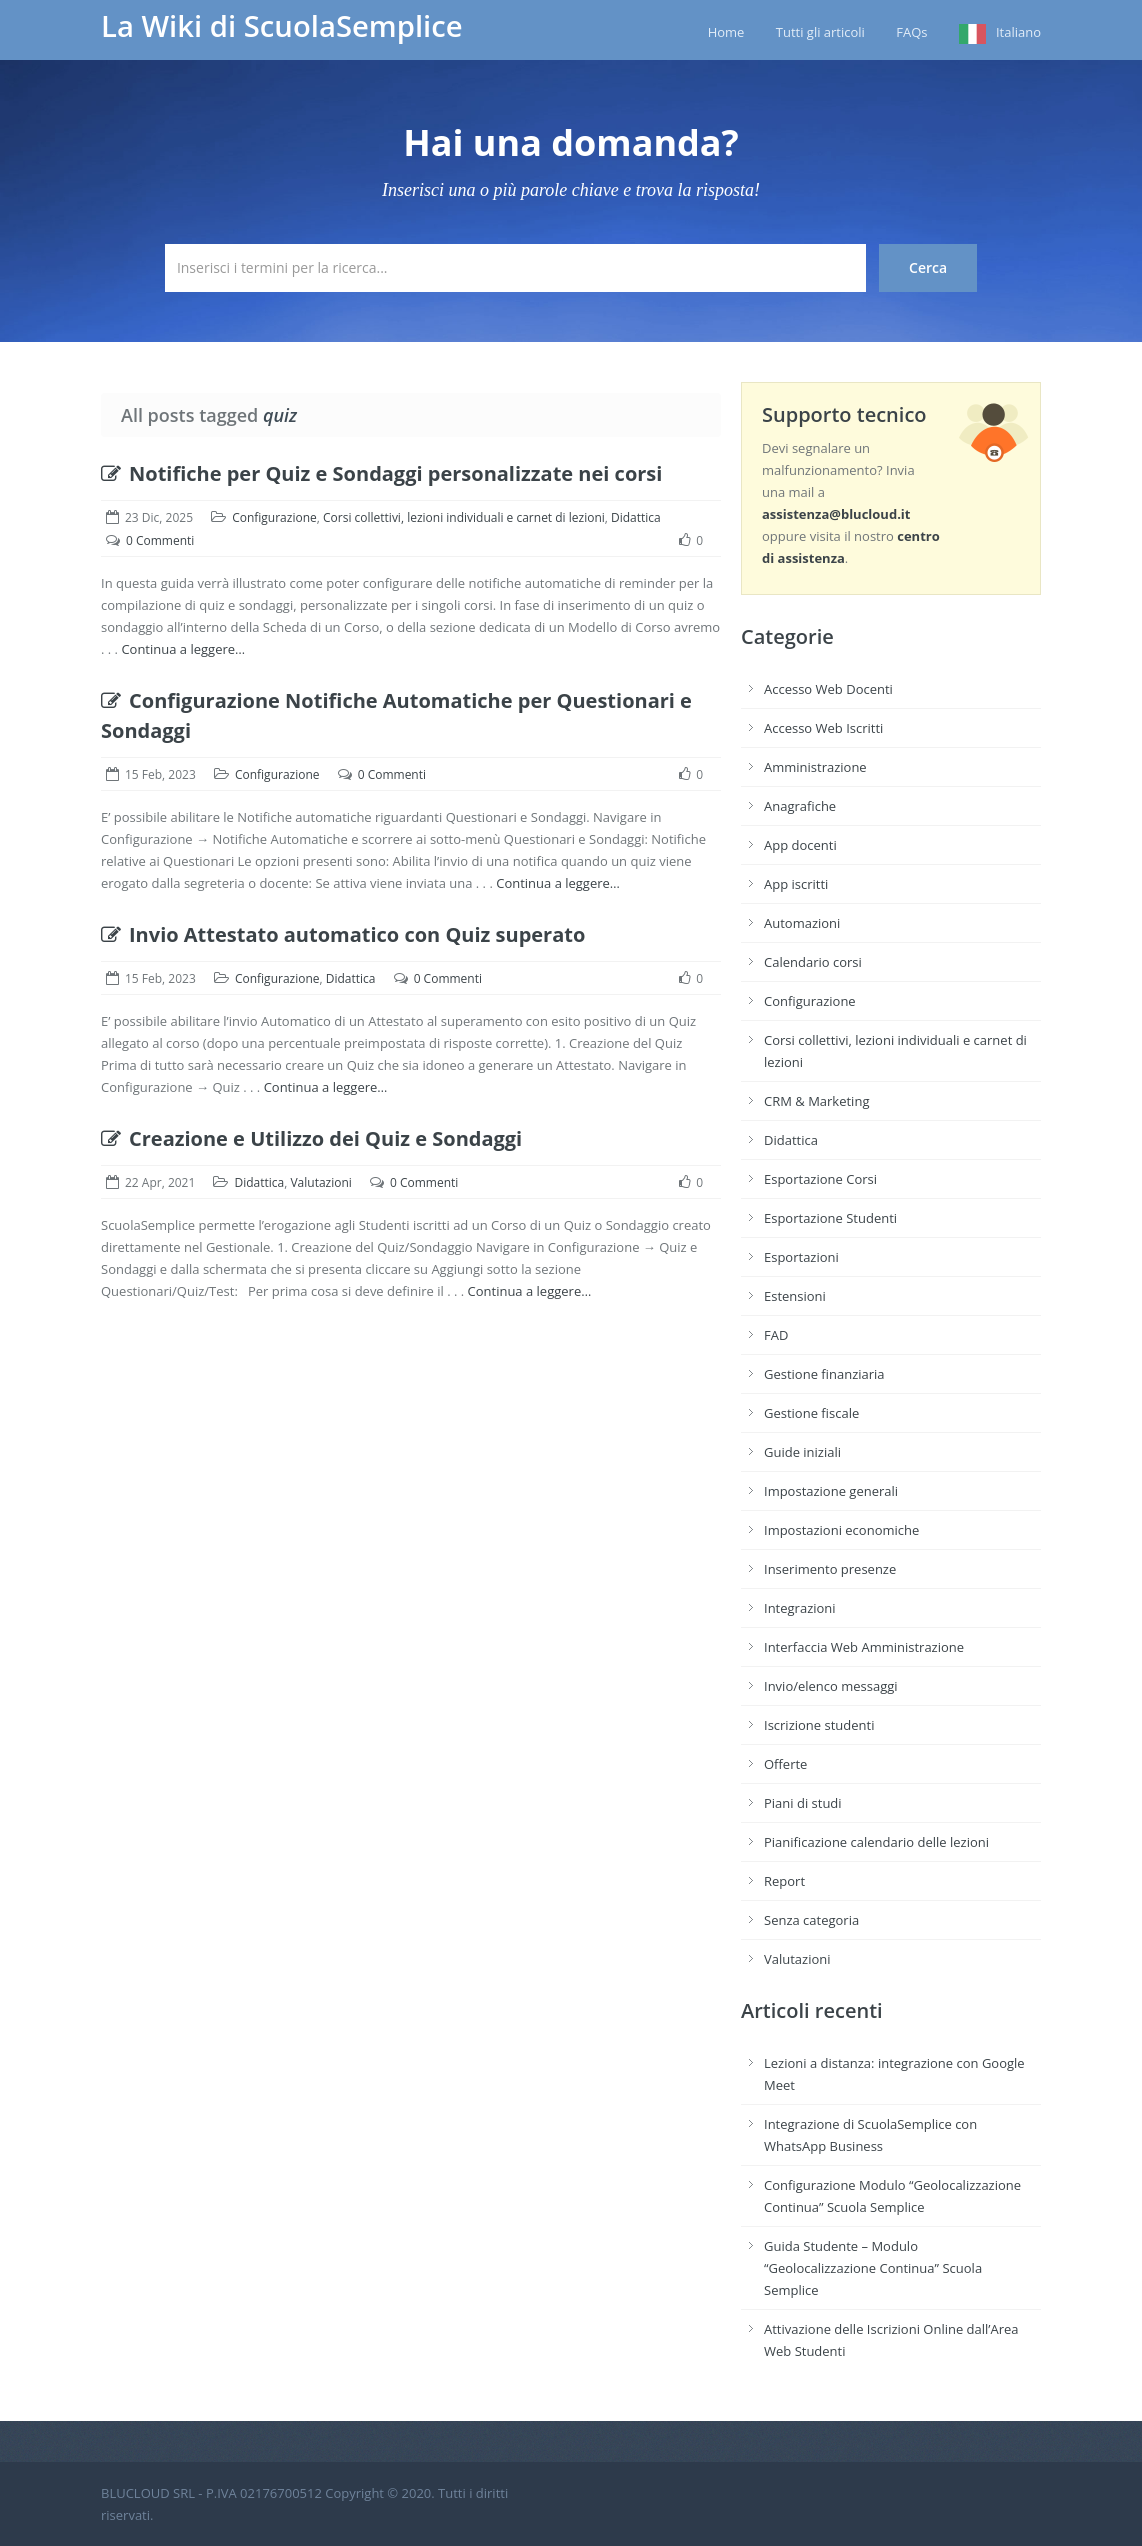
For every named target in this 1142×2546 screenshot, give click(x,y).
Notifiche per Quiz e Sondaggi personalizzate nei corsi (381, 473)
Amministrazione (815, 767)
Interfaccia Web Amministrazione (864, 1647)
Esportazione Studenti (830, 1218)
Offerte (785, 1764)
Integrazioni (800, 1608)
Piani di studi (803, 1803)
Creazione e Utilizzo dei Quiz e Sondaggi (311, 1138)
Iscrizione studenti (819, 1725)
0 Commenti (160, 540)
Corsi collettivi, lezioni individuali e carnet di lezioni (464, 517)
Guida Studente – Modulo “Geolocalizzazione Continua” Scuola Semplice (873, 2268)
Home (726, 32)
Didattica (636, 517)
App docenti (800, 845)
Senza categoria (811, 1920)
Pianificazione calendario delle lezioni (876, 1842)
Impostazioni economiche (841, 1530)
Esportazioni (801, 1257)
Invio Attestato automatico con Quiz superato (343, 934)
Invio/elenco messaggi (831, 1686)
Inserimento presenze (830, 1569)
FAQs (911, 32)
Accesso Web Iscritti (823, 728)
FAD (776, 1335)
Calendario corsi (813, 962)
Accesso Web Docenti (828, 689)
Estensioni (795, 1296)
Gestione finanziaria (824, 1374)
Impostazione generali (831, 1491)
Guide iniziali (802, 1452)
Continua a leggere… (183, 649)
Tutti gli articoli (820, 32)
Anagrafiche (800, 806)
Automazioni (802, 923)
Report (784, 1881)
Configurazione (274, 517)
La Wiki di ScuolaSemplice (282, 26)
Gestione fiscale (811, 1413)
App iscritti (796, 884)
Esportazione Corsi (820, 1179)
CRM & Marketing (816, 1101)
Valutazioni (320, 1182)
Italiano (1018, 32)
